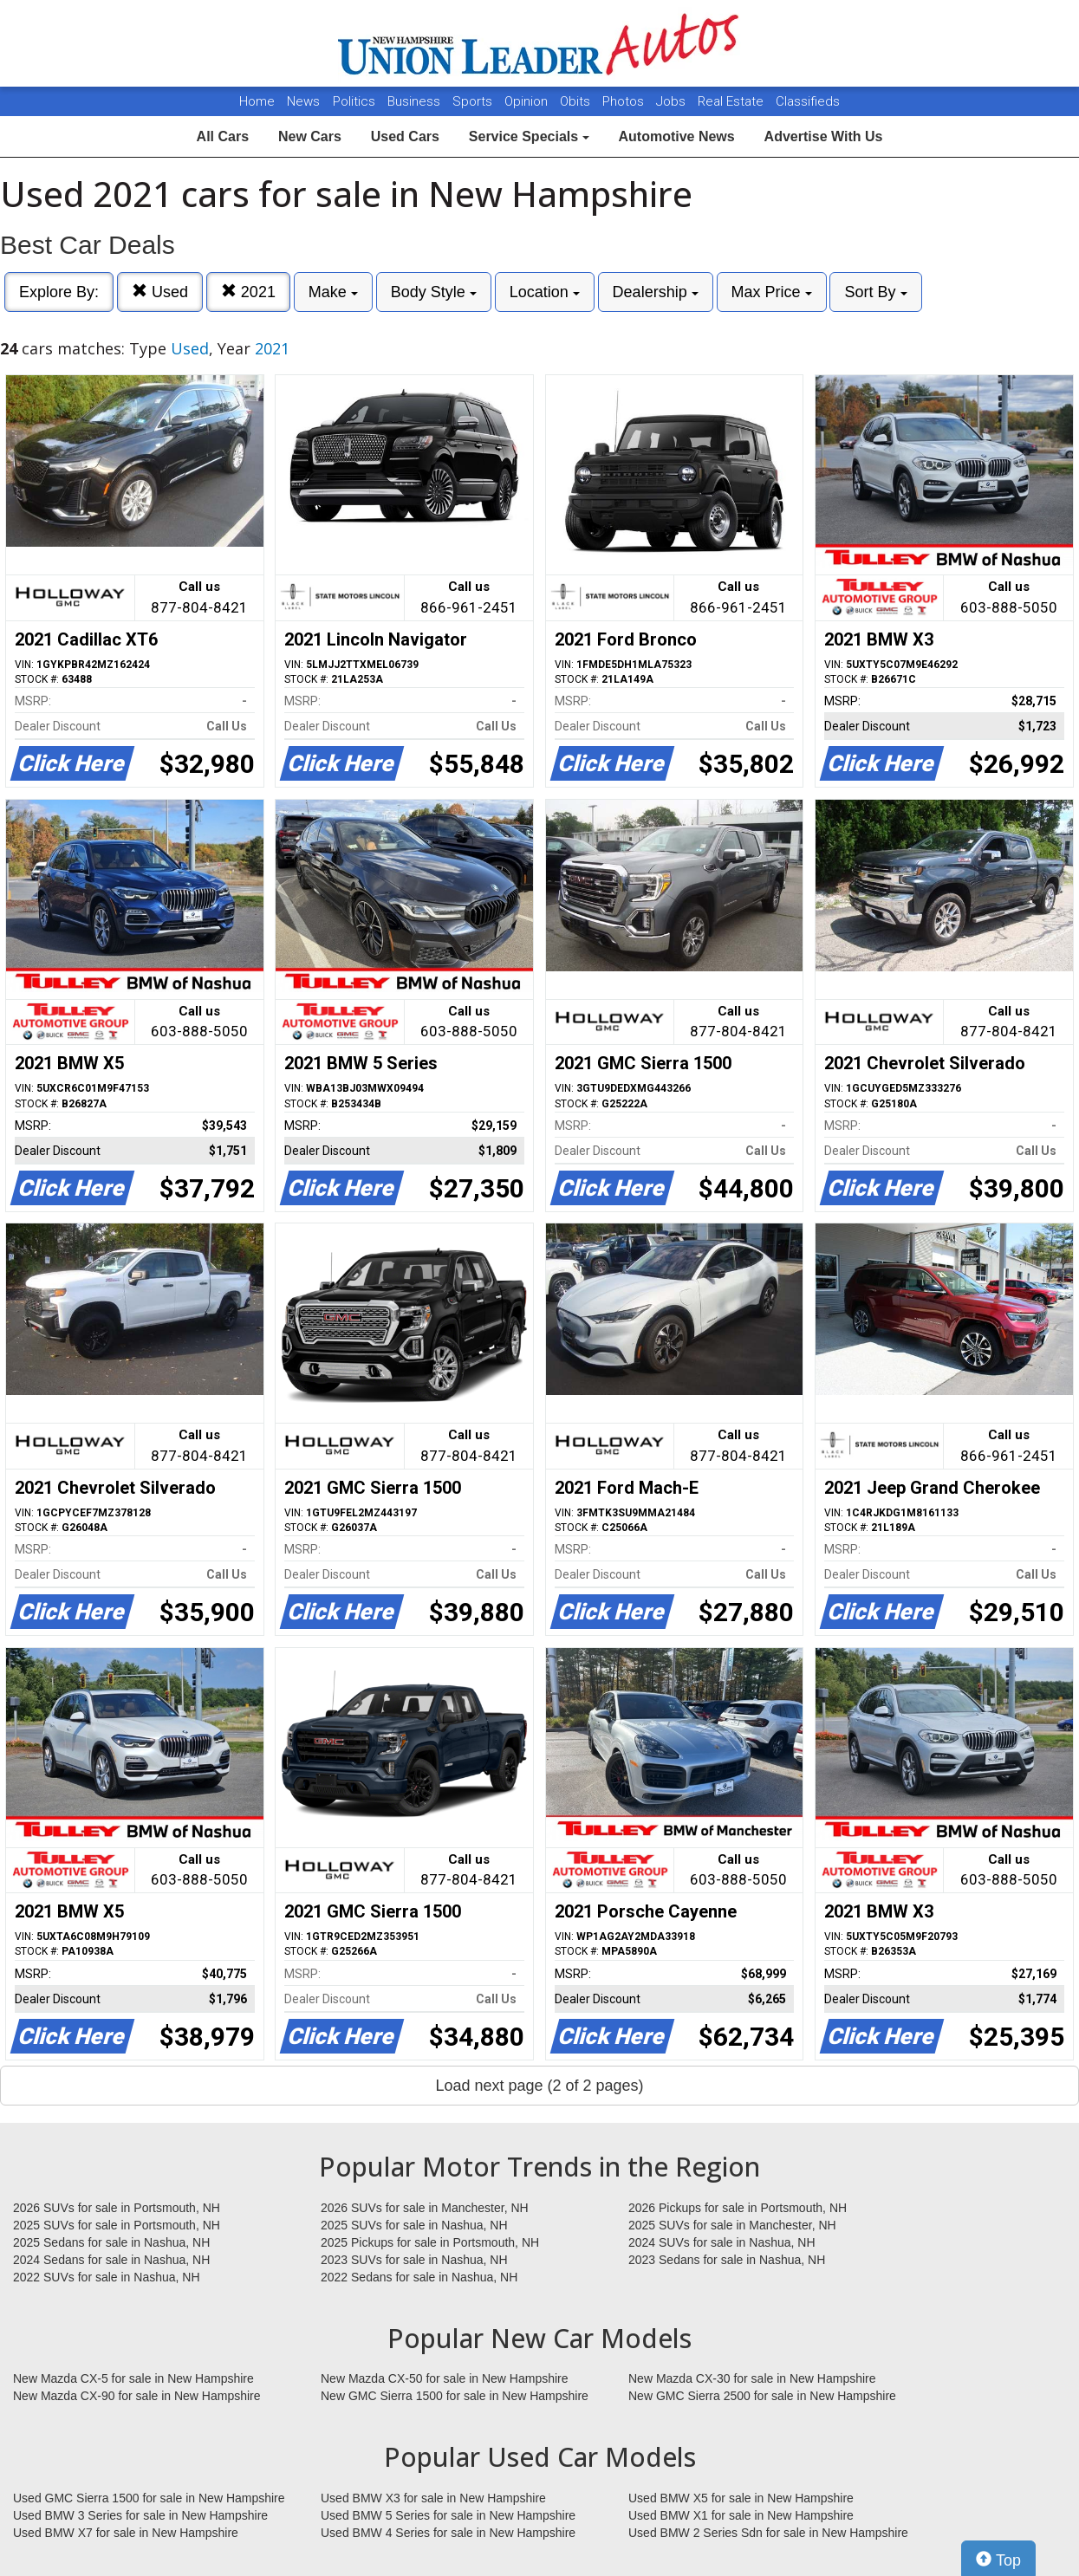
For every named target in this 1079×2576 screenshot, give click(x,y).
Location (545, 292)
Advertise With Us (823, 136)
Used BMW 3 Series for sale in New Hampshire (140, 2515)
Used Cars (405, 136)
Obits (577, 101)
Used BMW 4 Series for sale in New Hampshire (448, 2533)
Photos (624, 101)
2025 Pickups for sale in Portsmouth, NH (430, 2242)
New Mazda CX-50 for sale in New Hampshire (445, 2378)
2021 (248, 291)
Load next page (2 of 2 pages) (539, 2085)
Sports (474, 101)
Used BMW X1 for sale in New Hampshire (741, 2515)
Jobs (672, 101)
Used (160, 291)
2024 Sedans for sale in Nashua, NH (111, 2260)
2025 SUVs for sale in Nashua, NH (414, 2225)
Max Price (771, 292)
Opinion (527, 101)
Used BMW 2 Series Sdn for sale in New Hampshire (768, 2533)
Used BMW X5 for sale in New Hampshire (741, 2498)
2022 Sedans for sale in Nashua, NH (419, 2277)
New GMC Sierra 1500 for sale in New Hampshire (454, 2396)
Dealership (656, 292)
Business (415, 101)
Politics (354, 101)
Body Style (434, 292)
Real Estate (732, 101)
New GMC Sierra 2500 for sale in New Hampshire (762, 2396)
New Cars (309, 136)
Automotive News (676, 136)
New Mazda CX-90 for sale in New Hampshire (137, 2396)
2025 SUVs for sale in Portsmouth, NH (116, 2225)
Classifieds (808, 101)
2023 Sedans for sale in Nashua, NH (726, 2260)
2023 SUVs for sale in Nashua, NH (414, 2260)
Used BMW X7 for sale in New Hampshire (125, 2533)
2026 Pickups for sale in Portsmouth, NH (737, 2208)
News (303, 101)
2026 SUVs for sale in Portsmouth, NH (116, 2208)
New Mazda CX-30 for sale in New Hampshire (752, 2378)
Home (257, 101)
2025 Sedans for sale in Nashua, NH (111, 2242)
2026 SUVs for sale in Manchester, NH (425, 2208)
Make (333, 292)
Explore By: (59, 292)
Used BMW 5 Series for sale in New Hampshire (448, 2515)
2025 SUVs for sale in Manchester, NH (732, 2225)
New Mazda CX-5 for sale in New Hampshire (133, 2378)
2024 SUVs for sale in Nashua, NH (722, 2242)
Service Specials (529, 136)
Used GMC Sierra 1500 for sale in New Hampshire (149, 2498)
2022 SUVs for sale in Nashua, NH (106, 2277)
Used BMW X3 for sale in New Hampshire (433, 2498)
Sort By (875, 292)
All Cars (223, 136)
